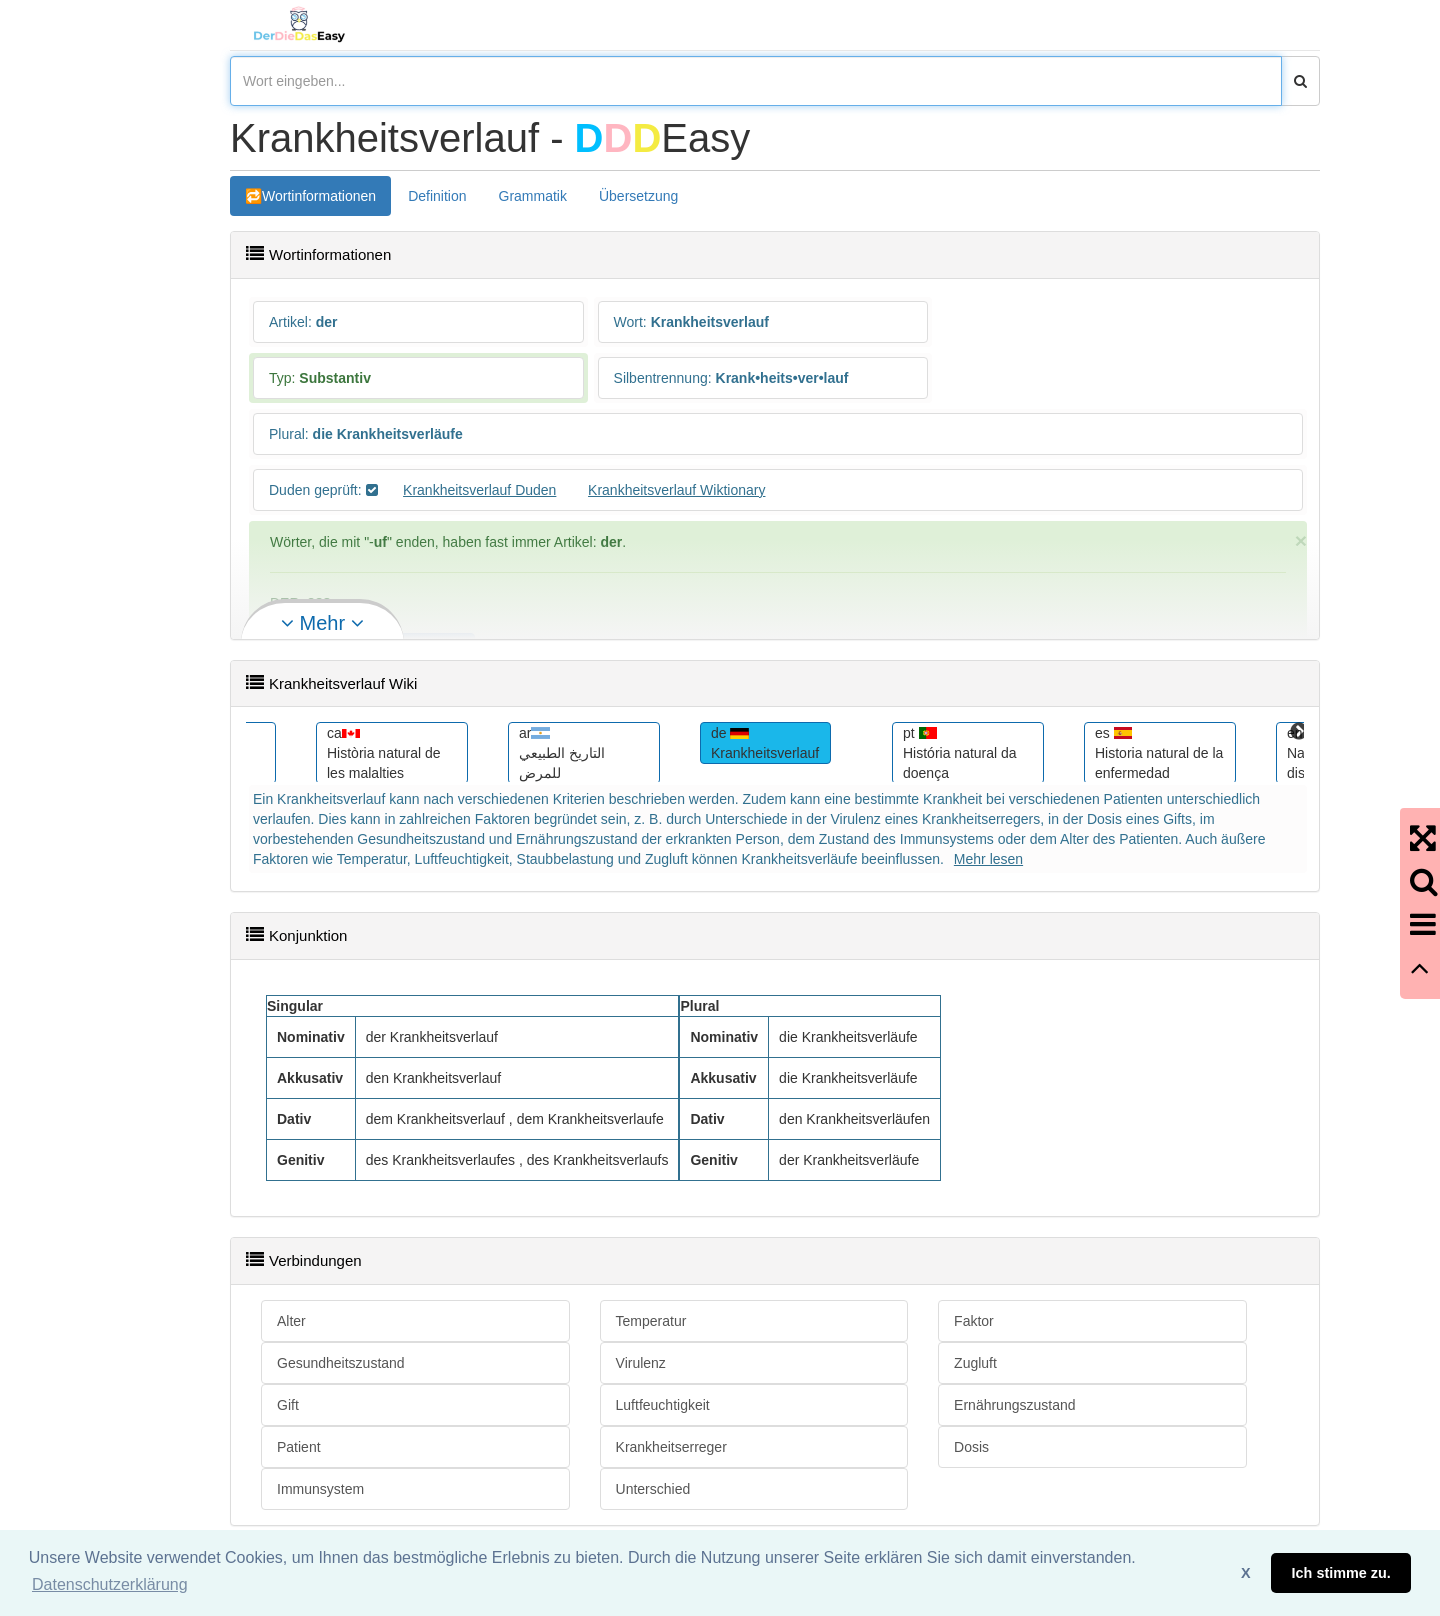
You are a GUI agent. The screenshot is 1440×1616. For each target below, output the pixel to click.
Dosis (971, 1447)
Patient (299, 1447)
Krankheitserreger (671, 1447)
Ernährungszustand (1014, 1405)
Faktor (974, 1321)
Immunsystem (320, 1489)
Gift (288, 1405)
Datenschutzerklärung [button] (110, 1584)
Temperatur (651, 1321)
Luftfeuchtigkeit (663, 1405)
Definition (437, 196)
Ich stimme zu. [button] (1341, 1573)
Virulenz (641, 1363)
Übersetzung (638, 196)
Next (1299, 732)
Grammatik (533, 196)
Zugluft (975, 1363)
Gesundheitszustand (341, 1363)
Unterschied (653, 1489)
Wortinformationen (319, 196)
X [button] (1246, 1573)
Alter (291, 1321)
